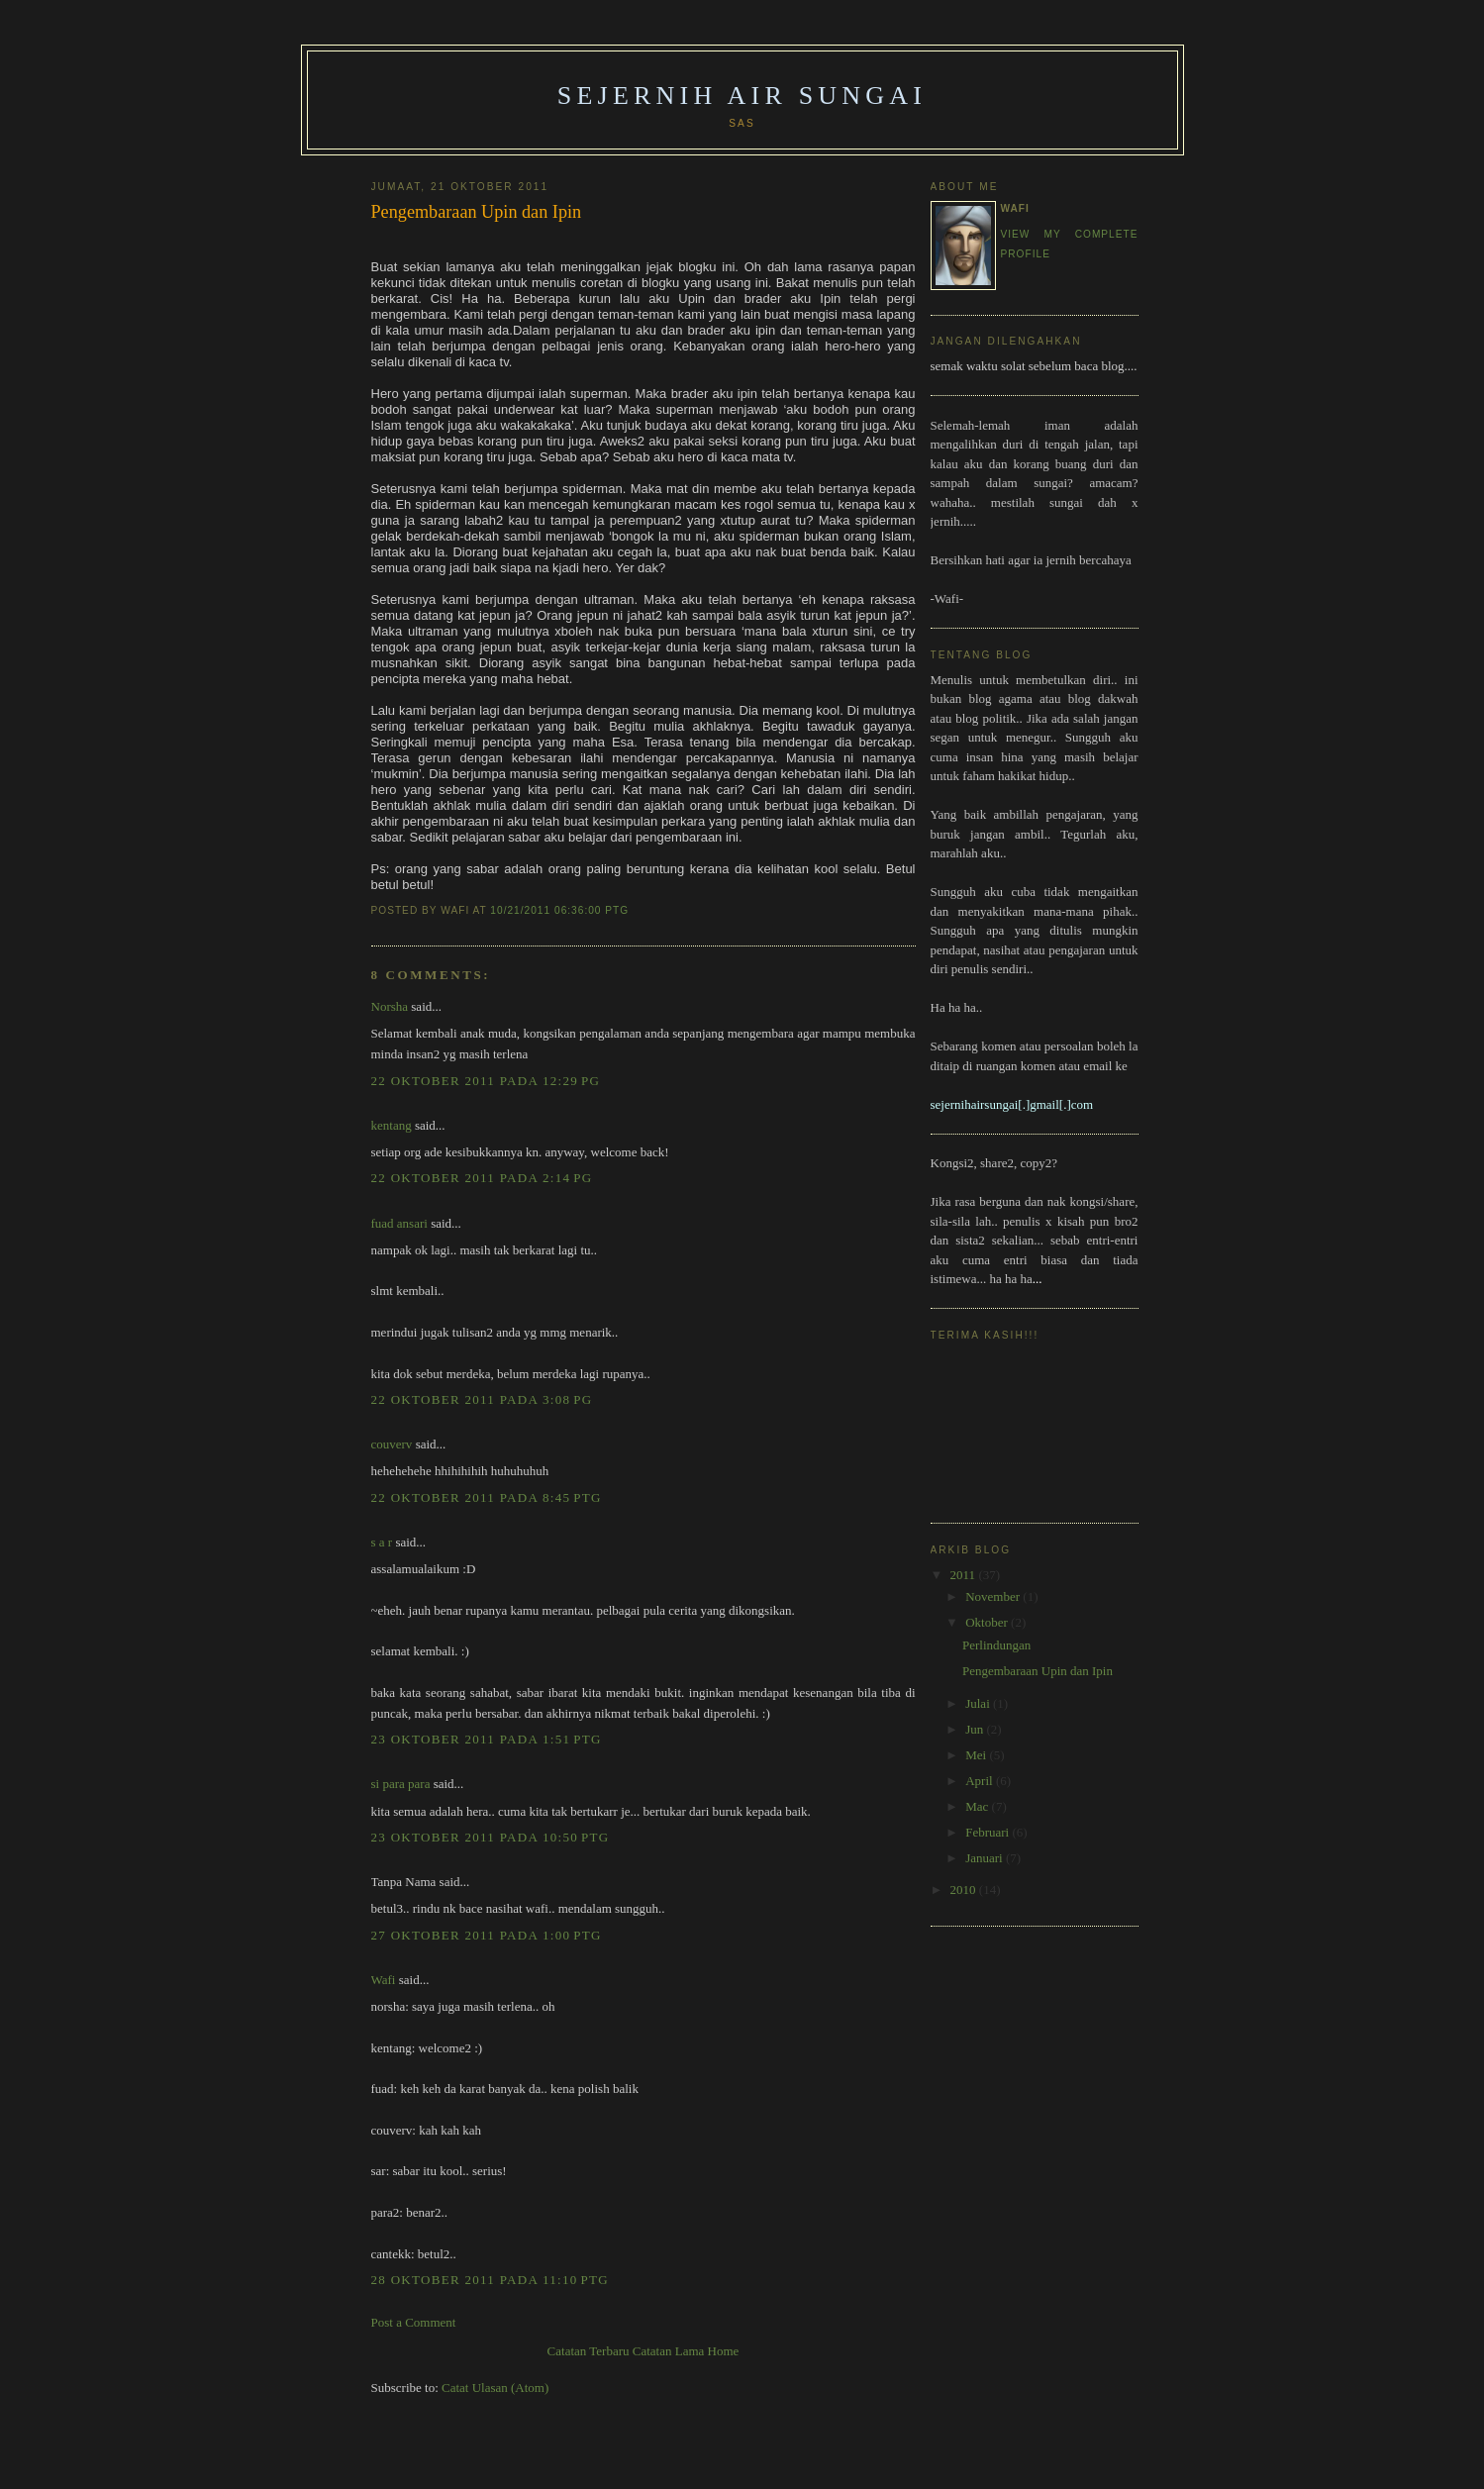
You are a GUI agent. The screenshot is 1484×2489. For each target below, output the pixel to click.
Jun (975, 1729)
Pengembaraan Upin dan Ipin (476, 212)
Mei (977, 1754)
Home (724, 2350)
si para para (401, 1783)
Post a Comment (413, 2322)
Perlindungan (996, 1645)
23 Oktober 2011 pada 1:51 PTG (486, 1739)
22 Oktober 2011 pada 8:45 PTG (486, 1497)
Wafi (383, 1979)
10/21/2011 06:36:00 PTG (559, 910)
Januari (985, 1857)
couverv (392, 1444)
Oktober (988, 1622)
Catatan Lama (669, 2350)
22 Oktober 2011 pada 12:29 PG (486, 1080)
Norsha (390, 1006)
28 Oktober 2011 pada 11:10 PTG (490, 2279)
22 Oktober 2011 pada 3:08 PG (482, 1399)
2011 (964, 1574)
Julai (979, 1703)
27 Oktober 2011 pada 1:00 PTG (486, 1935)
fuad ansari (399, 1223)
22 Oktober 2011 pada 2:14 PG (482, 1177)
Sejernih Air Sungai (742, 95)
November (994, 1596)
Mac (978, 1806)
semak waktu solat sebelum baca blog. (1029, 365)
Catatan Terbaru (588, 2350)
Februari (988, 1832)
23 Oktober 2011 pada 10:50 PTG (490, 1837)
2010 (964, 1889)
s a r (382, 1542)
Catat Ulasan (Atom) (495, 2387)
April (980, 1780)
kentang (391, 1125)
